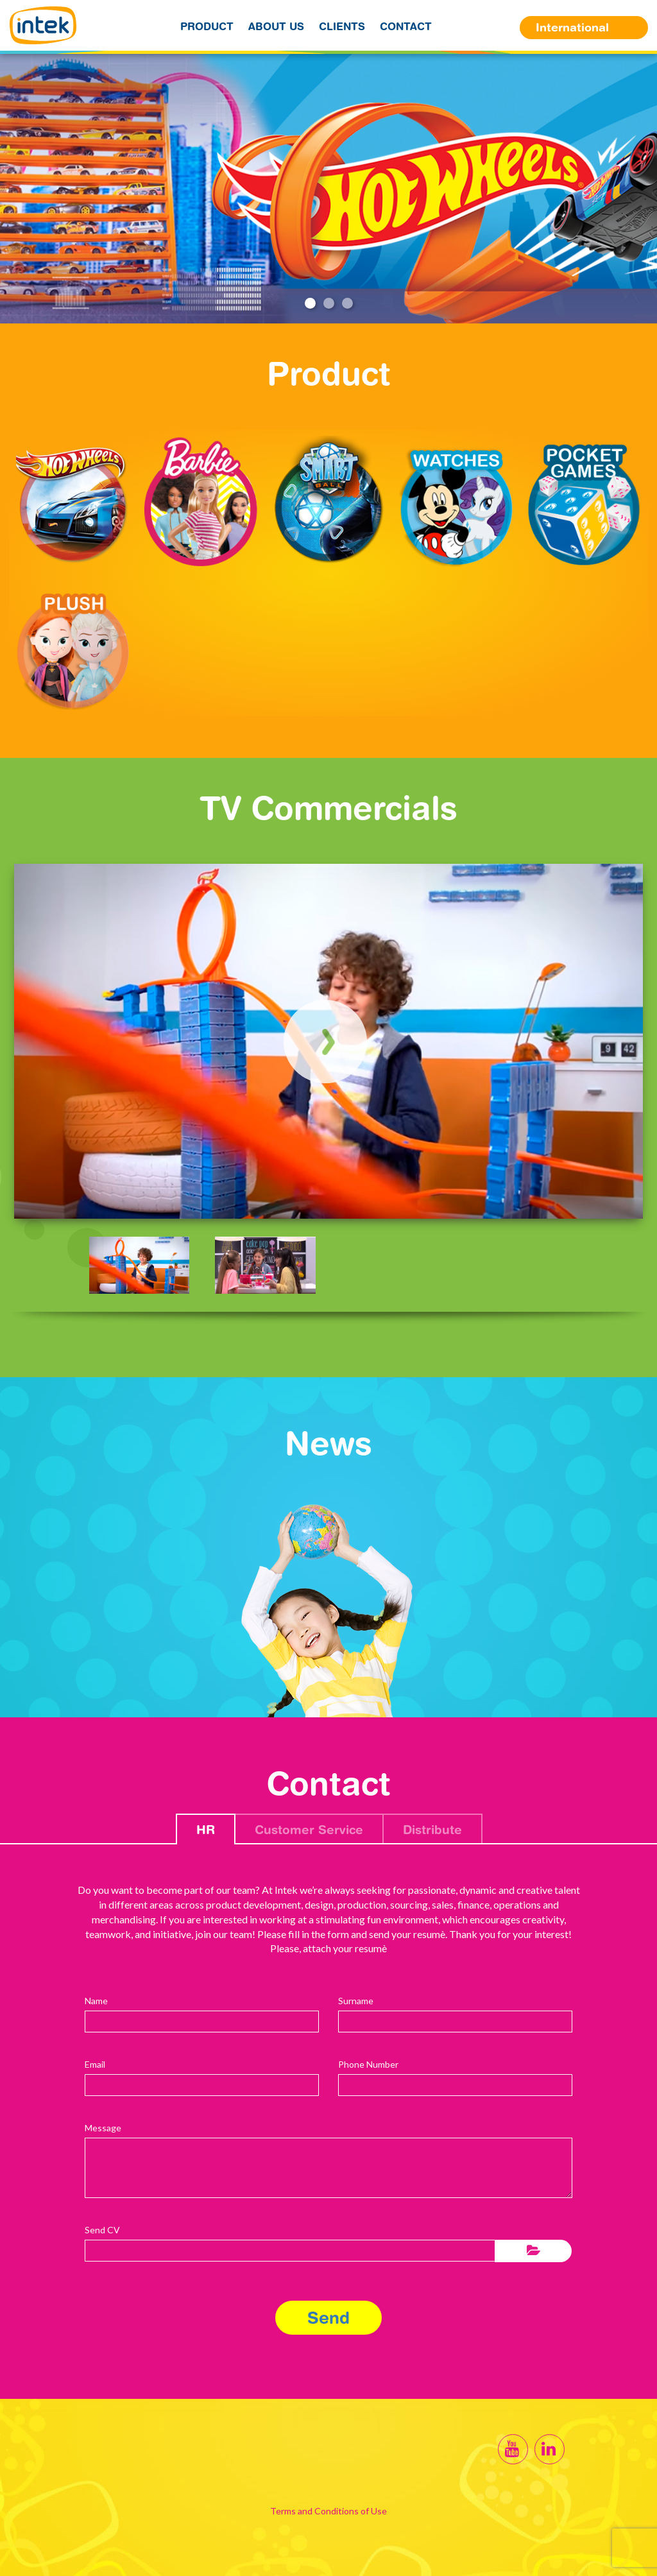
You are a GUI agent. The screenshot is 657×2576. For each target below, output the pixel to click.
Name (96, 2000)
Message (103, 2127)
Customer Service (309, 1829)
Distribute (432, 1829)
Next (641, 190)
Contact (406, 26)
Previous (17, 190)
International (572, 27)
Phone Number (368, 2064)
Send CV (102, 2229)
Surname (355, 2000)
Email (95, 2064)
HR (205, 1829)
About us (276, 26)
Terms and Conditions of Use (328, 2510)
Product (207, 26)
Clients (342, 26)
